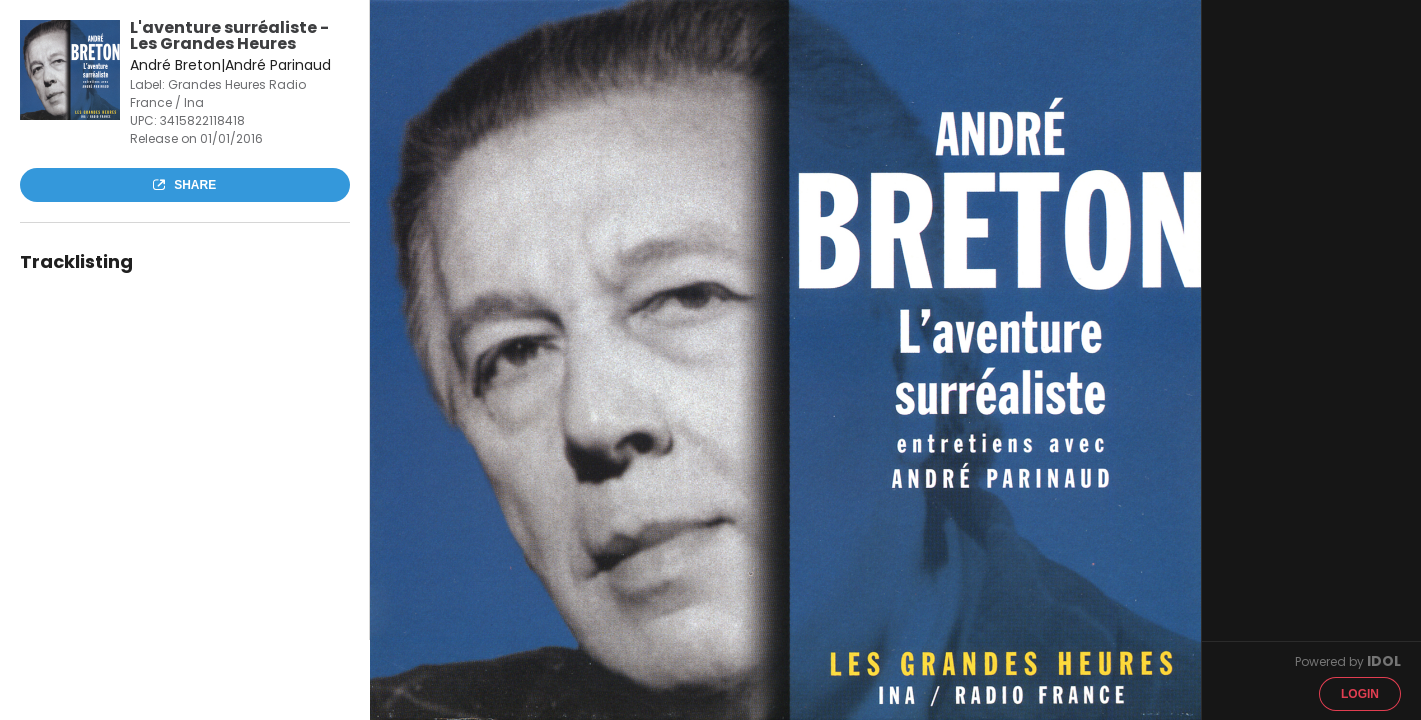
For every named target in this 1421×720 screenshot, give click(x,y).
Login (1360, 694)
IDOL (1384, 661)
